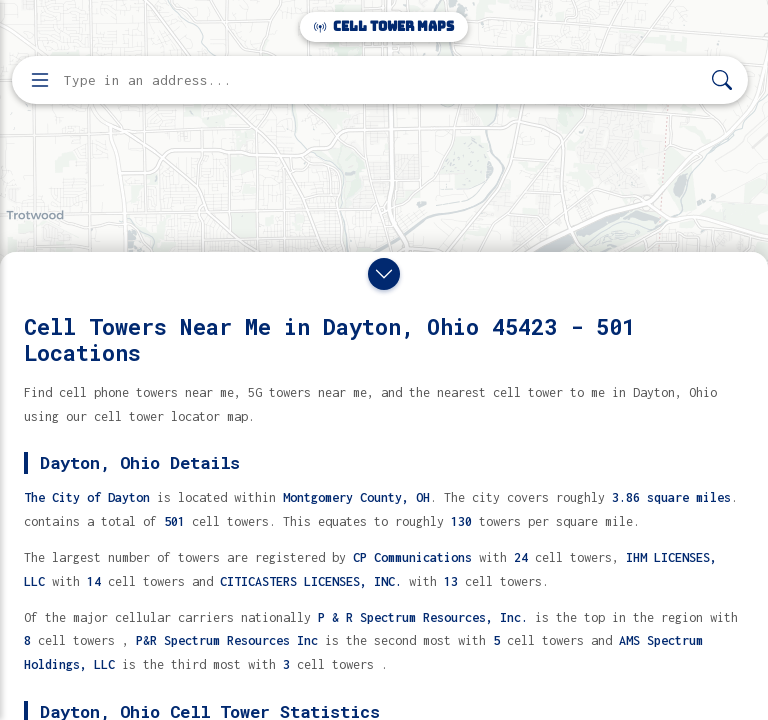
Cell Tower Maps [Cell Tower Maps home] (384, 26)
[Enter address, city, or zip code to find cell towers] (382, 80)
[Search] (722, 80)
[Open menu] (40, 80)
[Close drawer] (384, 274)
